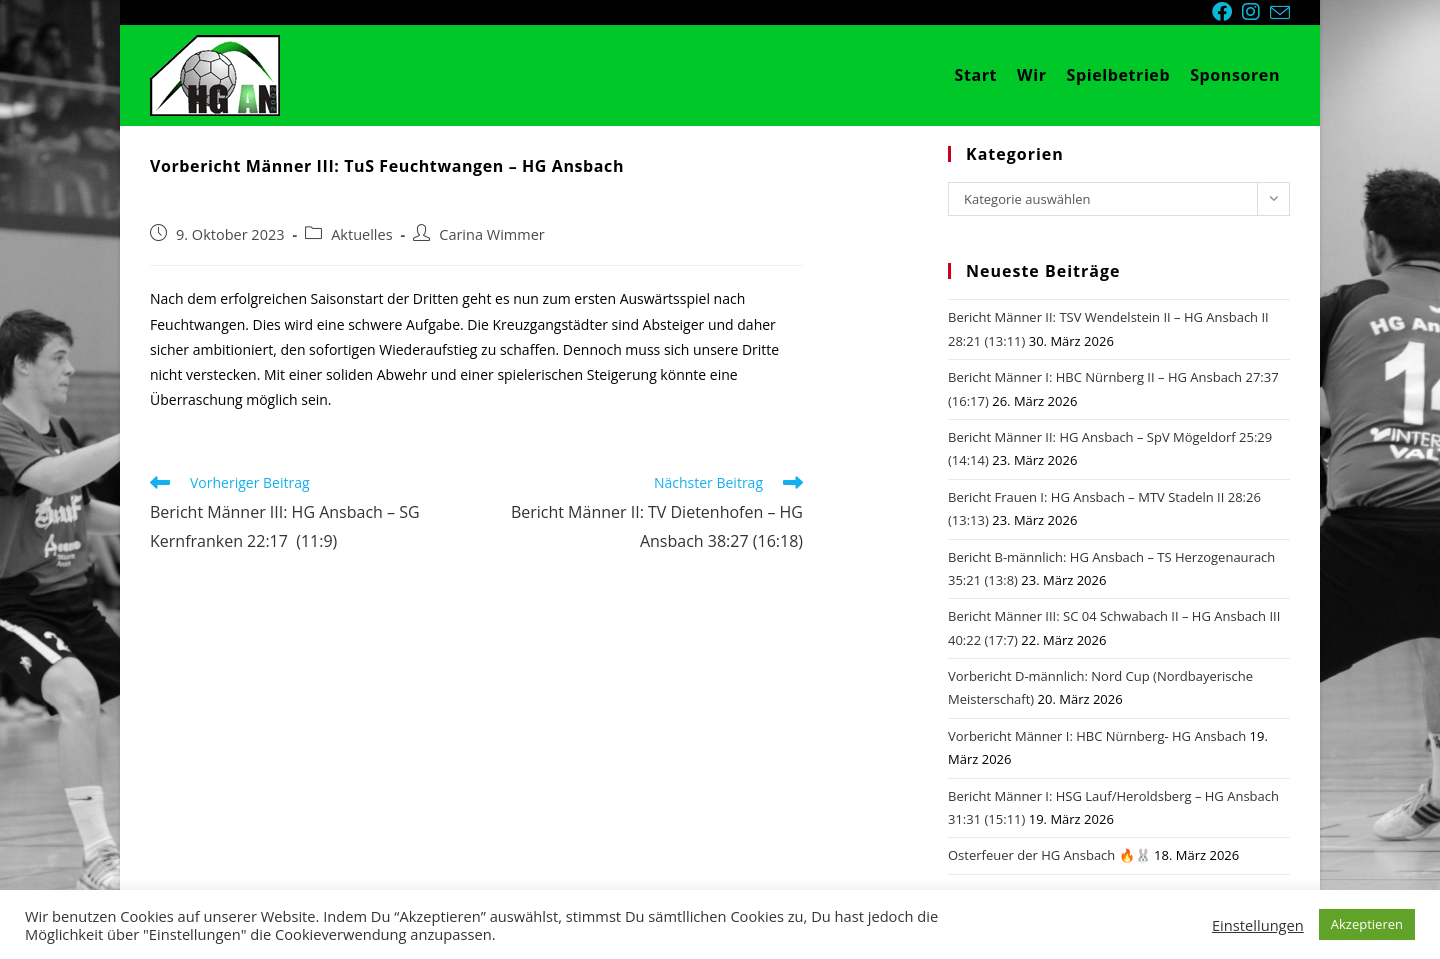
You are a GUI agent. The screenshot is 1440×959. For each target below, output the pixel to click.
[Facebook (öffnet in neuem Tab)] (1227, 12)
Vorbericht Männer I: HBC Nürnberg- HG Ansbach (1097, 736)
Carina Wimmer (491, 234)
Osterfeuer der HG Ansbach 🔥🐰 (1049, 855)
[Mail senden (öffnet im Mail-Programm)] (1280, 13)
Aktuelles (361, 234)
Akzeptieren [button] (1367, 924)
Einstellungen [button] (1258, 925)
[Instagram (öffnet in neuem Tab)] (1256, 12)
